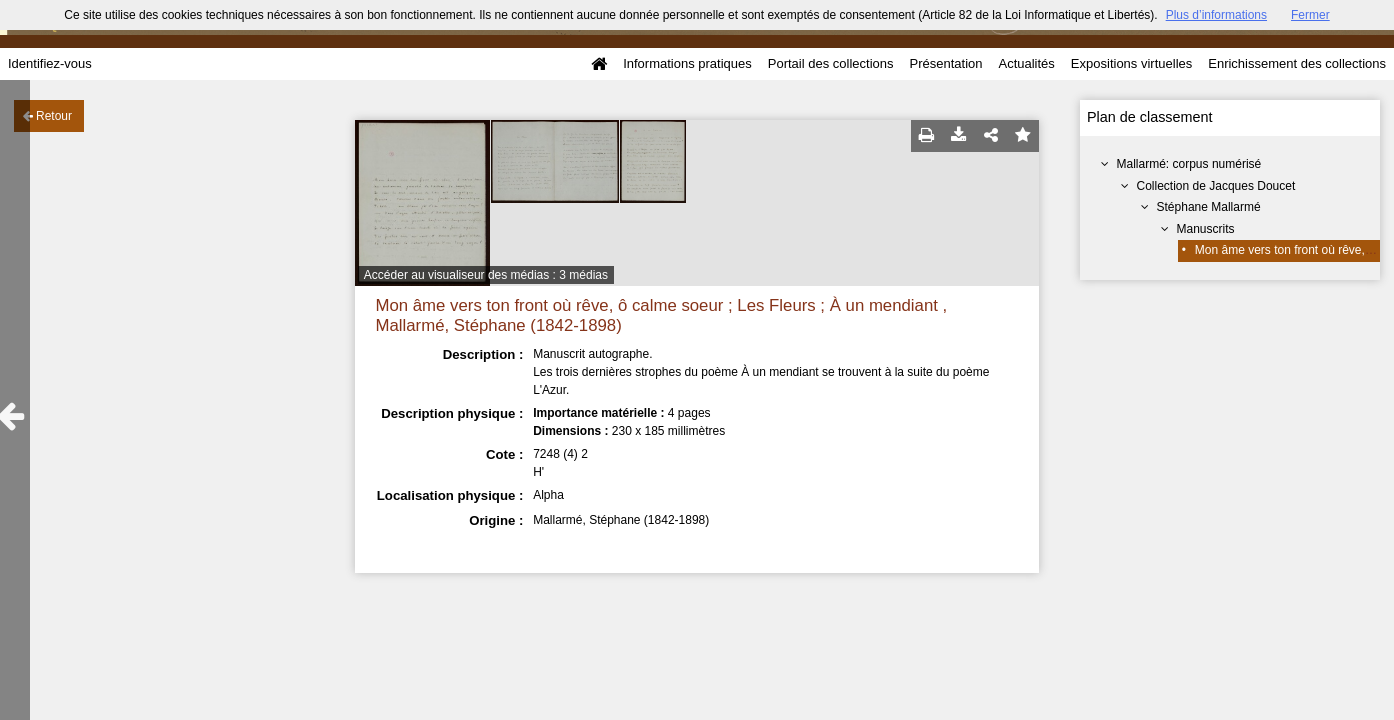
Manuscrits (1206, 229)
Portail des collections (831, 63)
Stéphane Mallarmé (1209, 207)
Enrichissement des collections (1297, 63)
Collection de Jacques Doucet (1216, 186)
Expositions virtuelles (1131, 63)
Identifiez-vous (50, 63)
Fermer (1310, 15)
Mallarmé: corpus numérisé (1189, 164)
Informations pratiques (687, 63)
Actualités (1026, 63)
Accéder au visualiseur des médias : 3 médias (486, 275)
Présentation (945, 63)
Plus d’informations (1216, 15)
